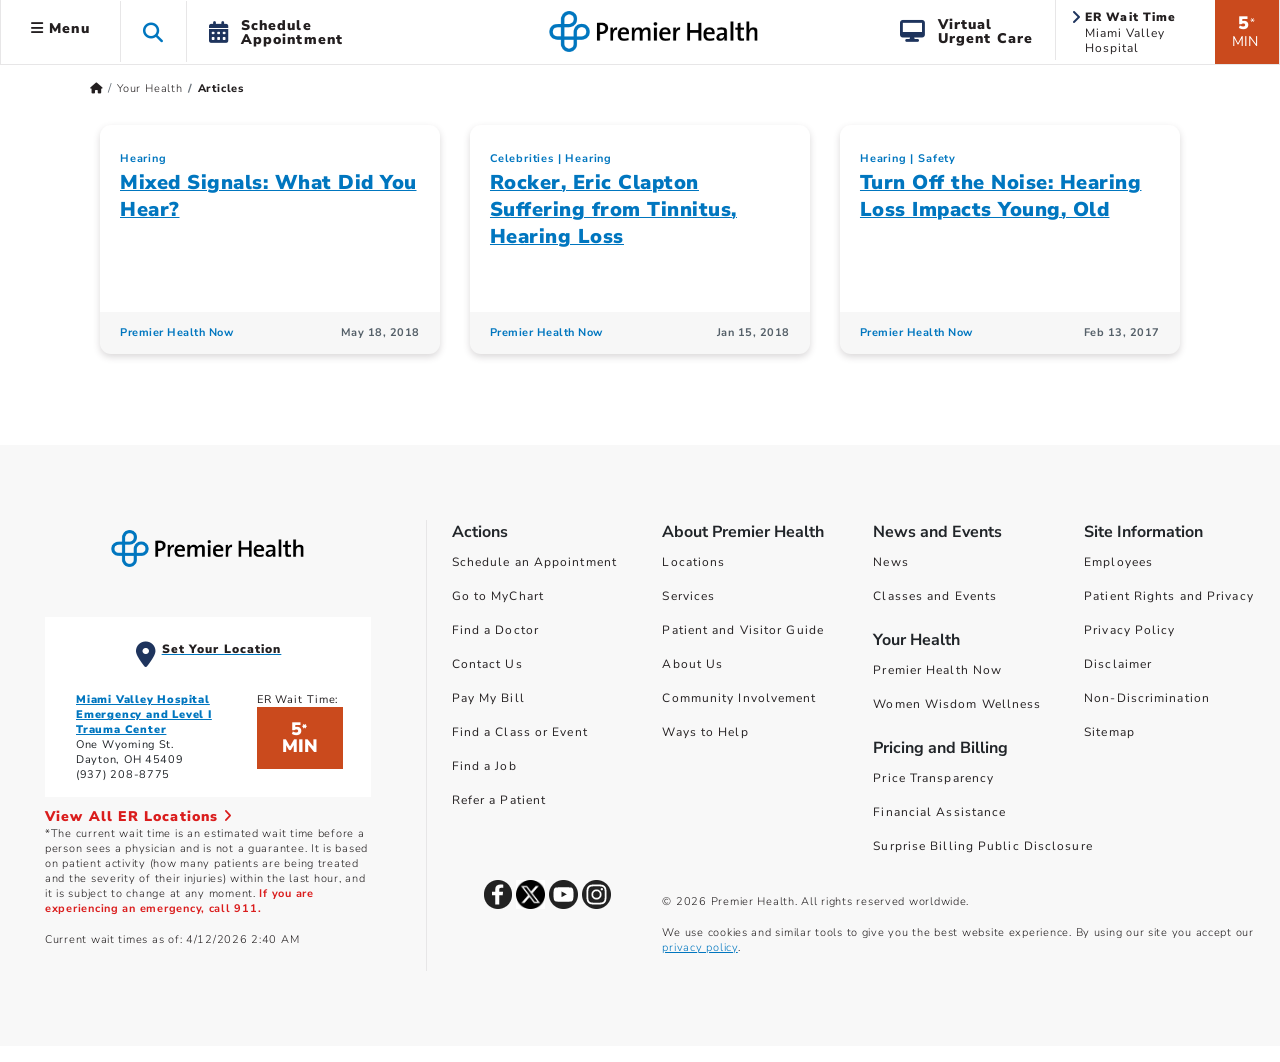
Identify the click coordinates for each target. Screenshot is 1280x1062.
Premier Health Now (937, 670)
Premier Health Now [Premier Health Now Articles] (176, 332)
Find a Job (484, 766)
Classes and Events (935, 596)
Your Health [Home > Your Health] (150, 88)
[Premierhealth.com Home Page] (96, 88)
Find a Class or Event (520, 732)
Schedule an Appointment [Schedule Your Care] (534, 562)
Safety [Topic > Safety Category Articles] (937, 158)
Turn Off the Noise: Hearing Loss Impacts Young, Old (1001, 196)
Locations (693, 562)
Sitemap (1109, 732)
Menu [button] (60, 28)
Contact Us (487, 664)
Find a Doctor (495, 630)
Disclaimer (1118, 664)
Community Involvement (739, 698)
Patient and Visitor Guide (743, 630)
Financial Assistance (939, 812)
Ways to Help (705, 732)
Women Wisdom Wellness (957, 704)
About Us (692, 664)
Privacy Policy (1129, 630)
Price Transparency (933, 778)
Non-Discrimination (1147, 698)
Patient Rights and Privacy (1169, 596)
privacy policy (699, 947)
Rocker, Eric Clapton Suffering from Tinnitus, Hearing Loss (613, 209)
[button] (153, 31)
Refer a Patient (499, 800)
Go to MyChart (498, 596)
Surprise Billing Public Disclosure (982, 846)
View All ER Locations (139, 816)
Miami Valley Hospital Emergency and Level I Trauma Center (144, 714)
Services (688, 596)
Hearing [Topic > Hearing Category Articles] (143, 158)
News (890, 562)
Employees (1118, 562)
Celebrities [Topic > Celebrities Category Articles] (522, 158)
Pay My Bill (488, 698)
